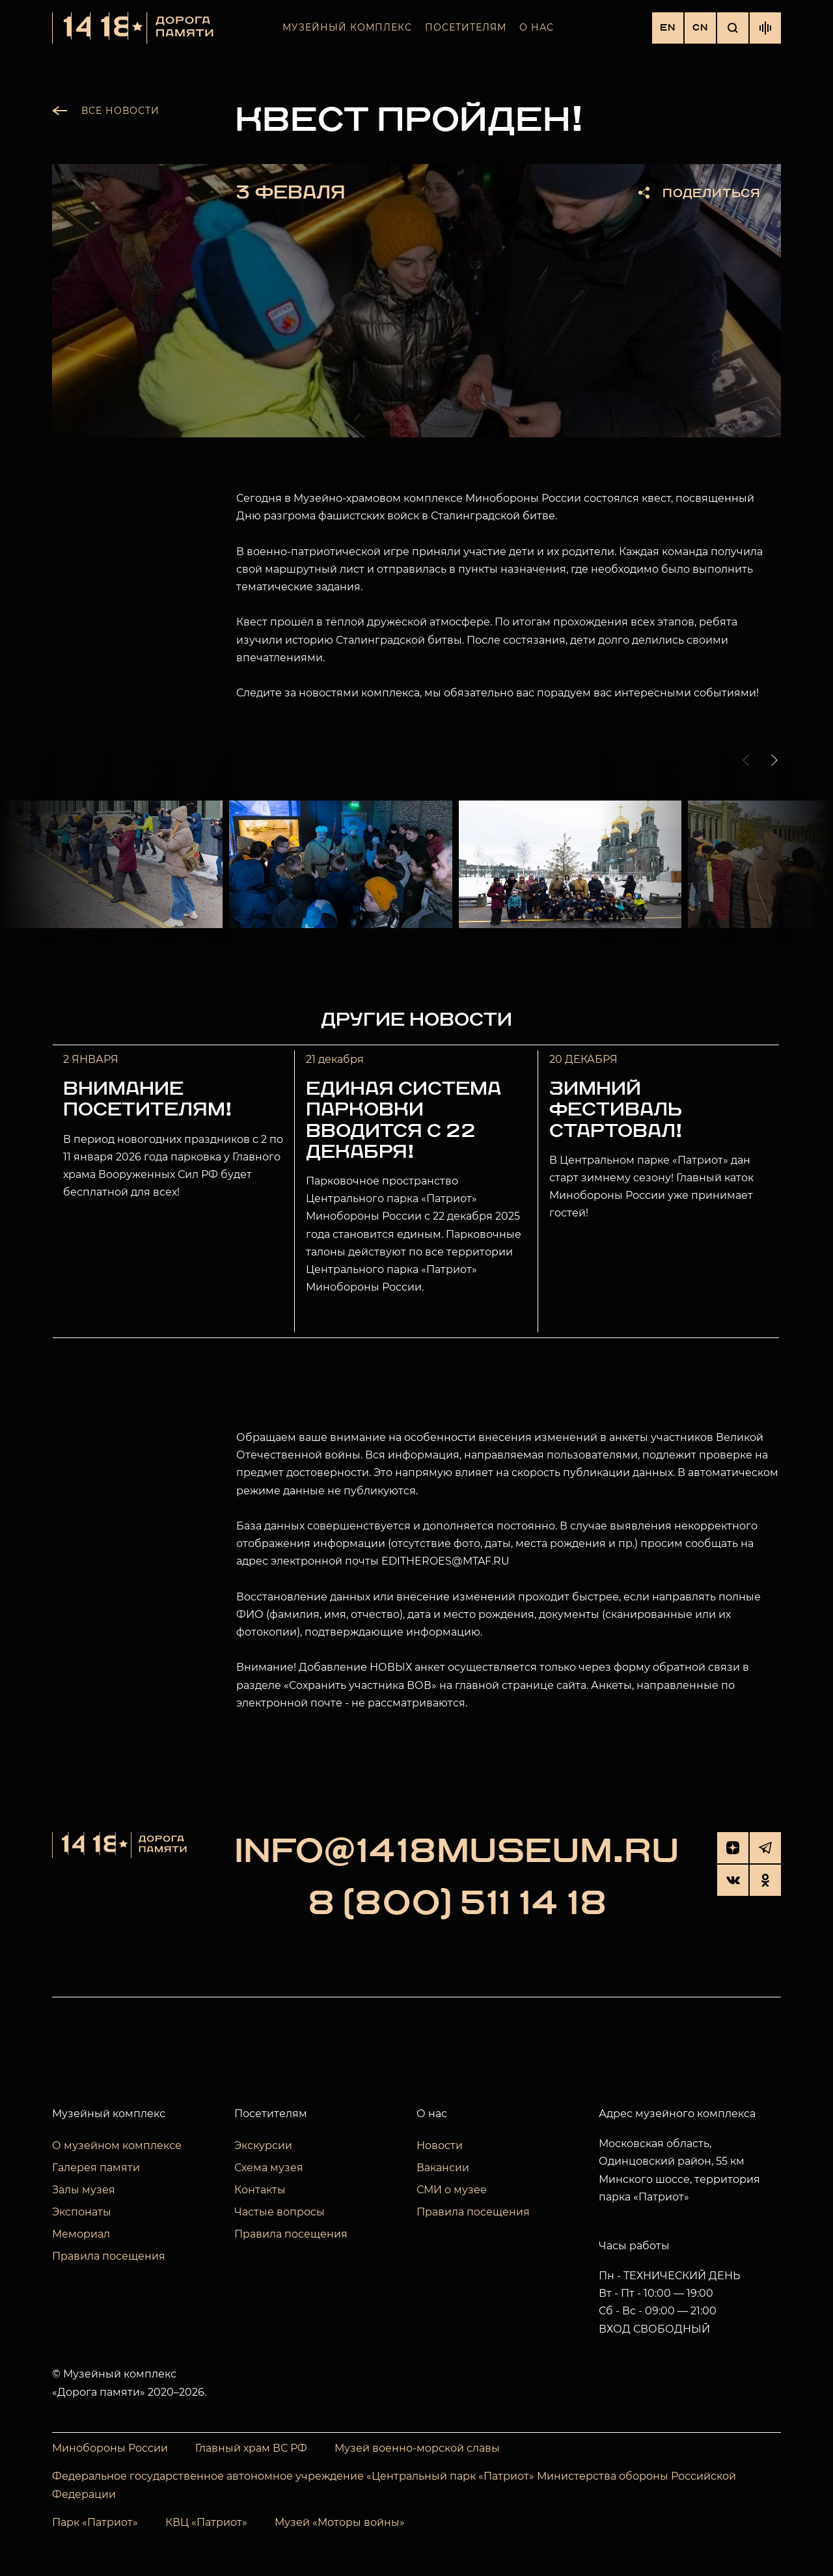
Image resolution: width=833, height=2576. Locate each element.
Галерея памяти (96, 2167)
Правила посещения (108, 2256)
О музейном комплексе (117, 2145)
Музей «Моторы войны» (340, 2522)
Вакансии (442, 2167)
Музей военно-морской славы (417, 2448)
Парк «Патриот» (95, 2522)
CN (700, 27)
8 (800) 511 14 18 (457, 1903)
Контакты (260, 2190)
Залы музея (83, 2190)
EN (668, 27)
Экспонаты (81, 2212)
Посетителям (465, 27)
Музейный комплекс (347, 27)
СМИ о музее (451, 2190)
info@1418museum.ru (456, 1851)
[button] (748, 760)
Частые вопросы (279, 2212)
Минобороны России (110, 2448)
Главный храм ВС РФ (251, 2448)
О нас (536, 27)
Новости (439, 2145)
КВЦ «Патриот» (206, 2522)
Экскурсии (263, 2145)
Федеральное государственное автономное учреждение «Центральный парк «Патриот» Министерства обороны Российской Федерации (394, 2485)
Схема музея (268, 2167)
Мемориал (81, 2234)
